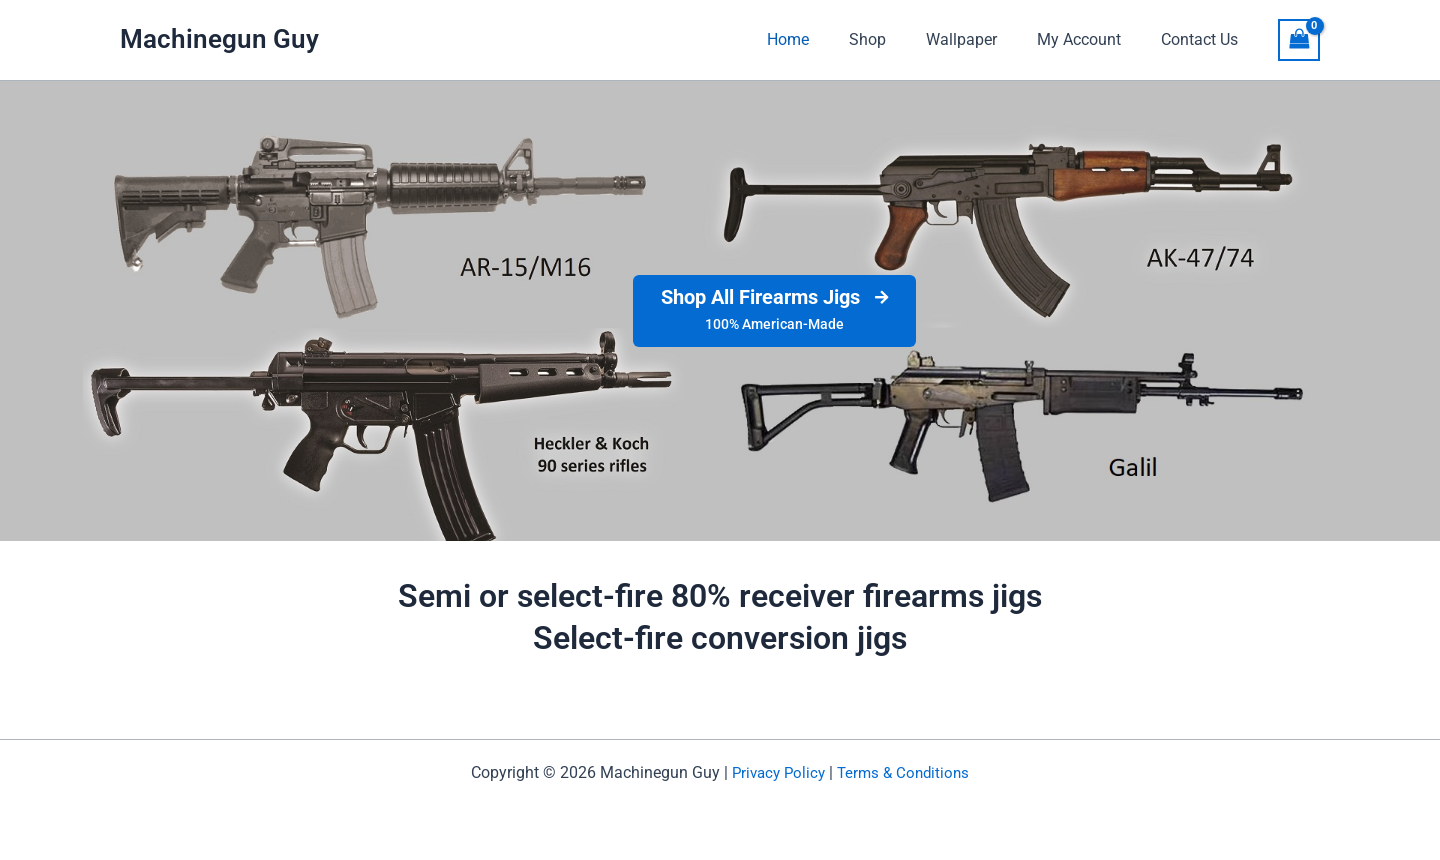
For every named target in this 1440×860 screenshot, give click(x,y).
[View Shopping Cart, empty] (1299, 39)
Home (824, 39)
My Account (1091, 39)
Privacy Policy (775, 772)
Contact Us (1203, 39)
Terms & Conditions (906, 772)
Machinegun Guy (219, 39)
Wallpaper (981, 39)
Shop (895, 39)
